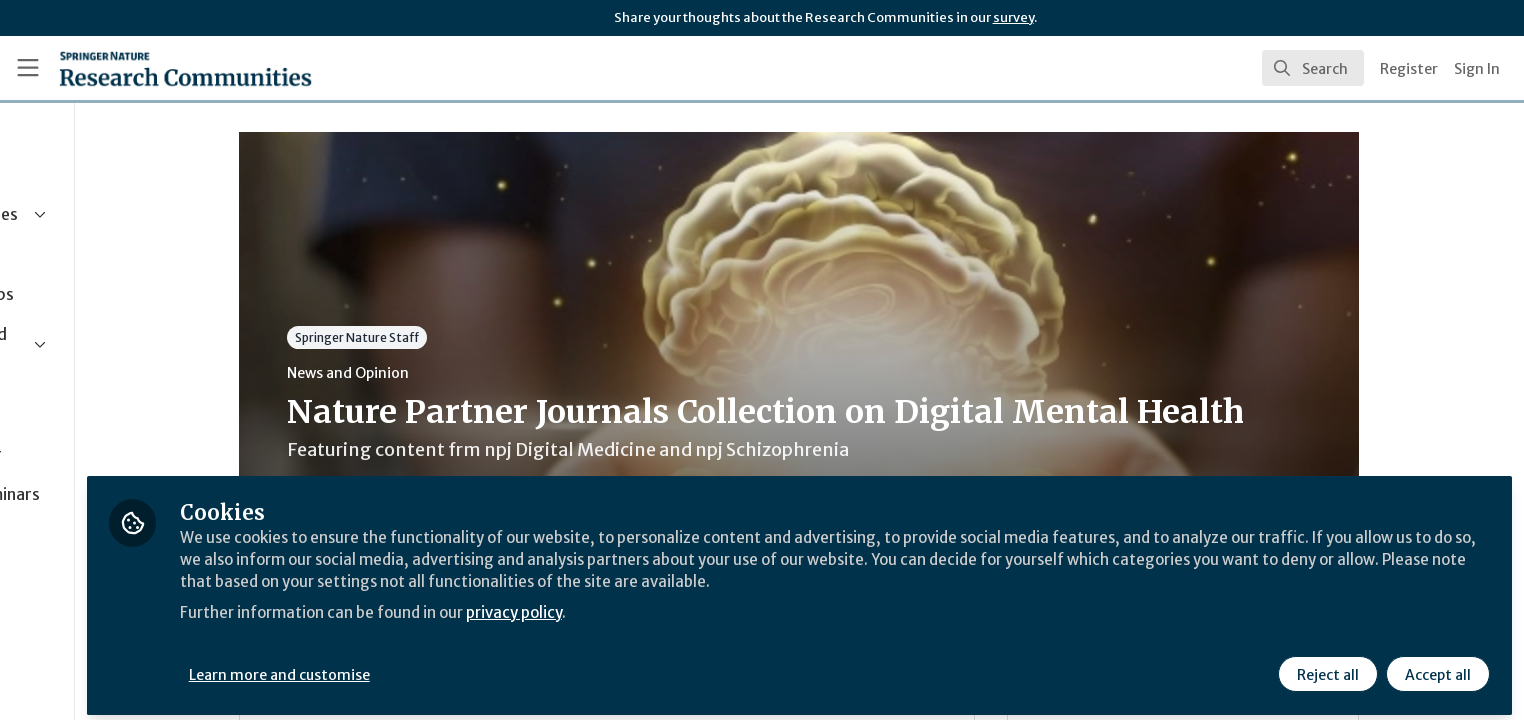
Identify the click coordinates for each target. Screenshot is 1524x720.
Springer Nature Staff (448, 337)
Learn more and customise (461, 667)
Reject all (1326, 667)
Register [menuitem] (1409, 69)
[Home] (185, 68)
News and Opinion (439, 373)
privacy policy (712, 604)
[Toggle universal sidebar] (28, 68)
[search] (1313, 68)
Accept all (1436, 667)
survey (1013, 17)
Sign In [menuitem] (1477, 69)
